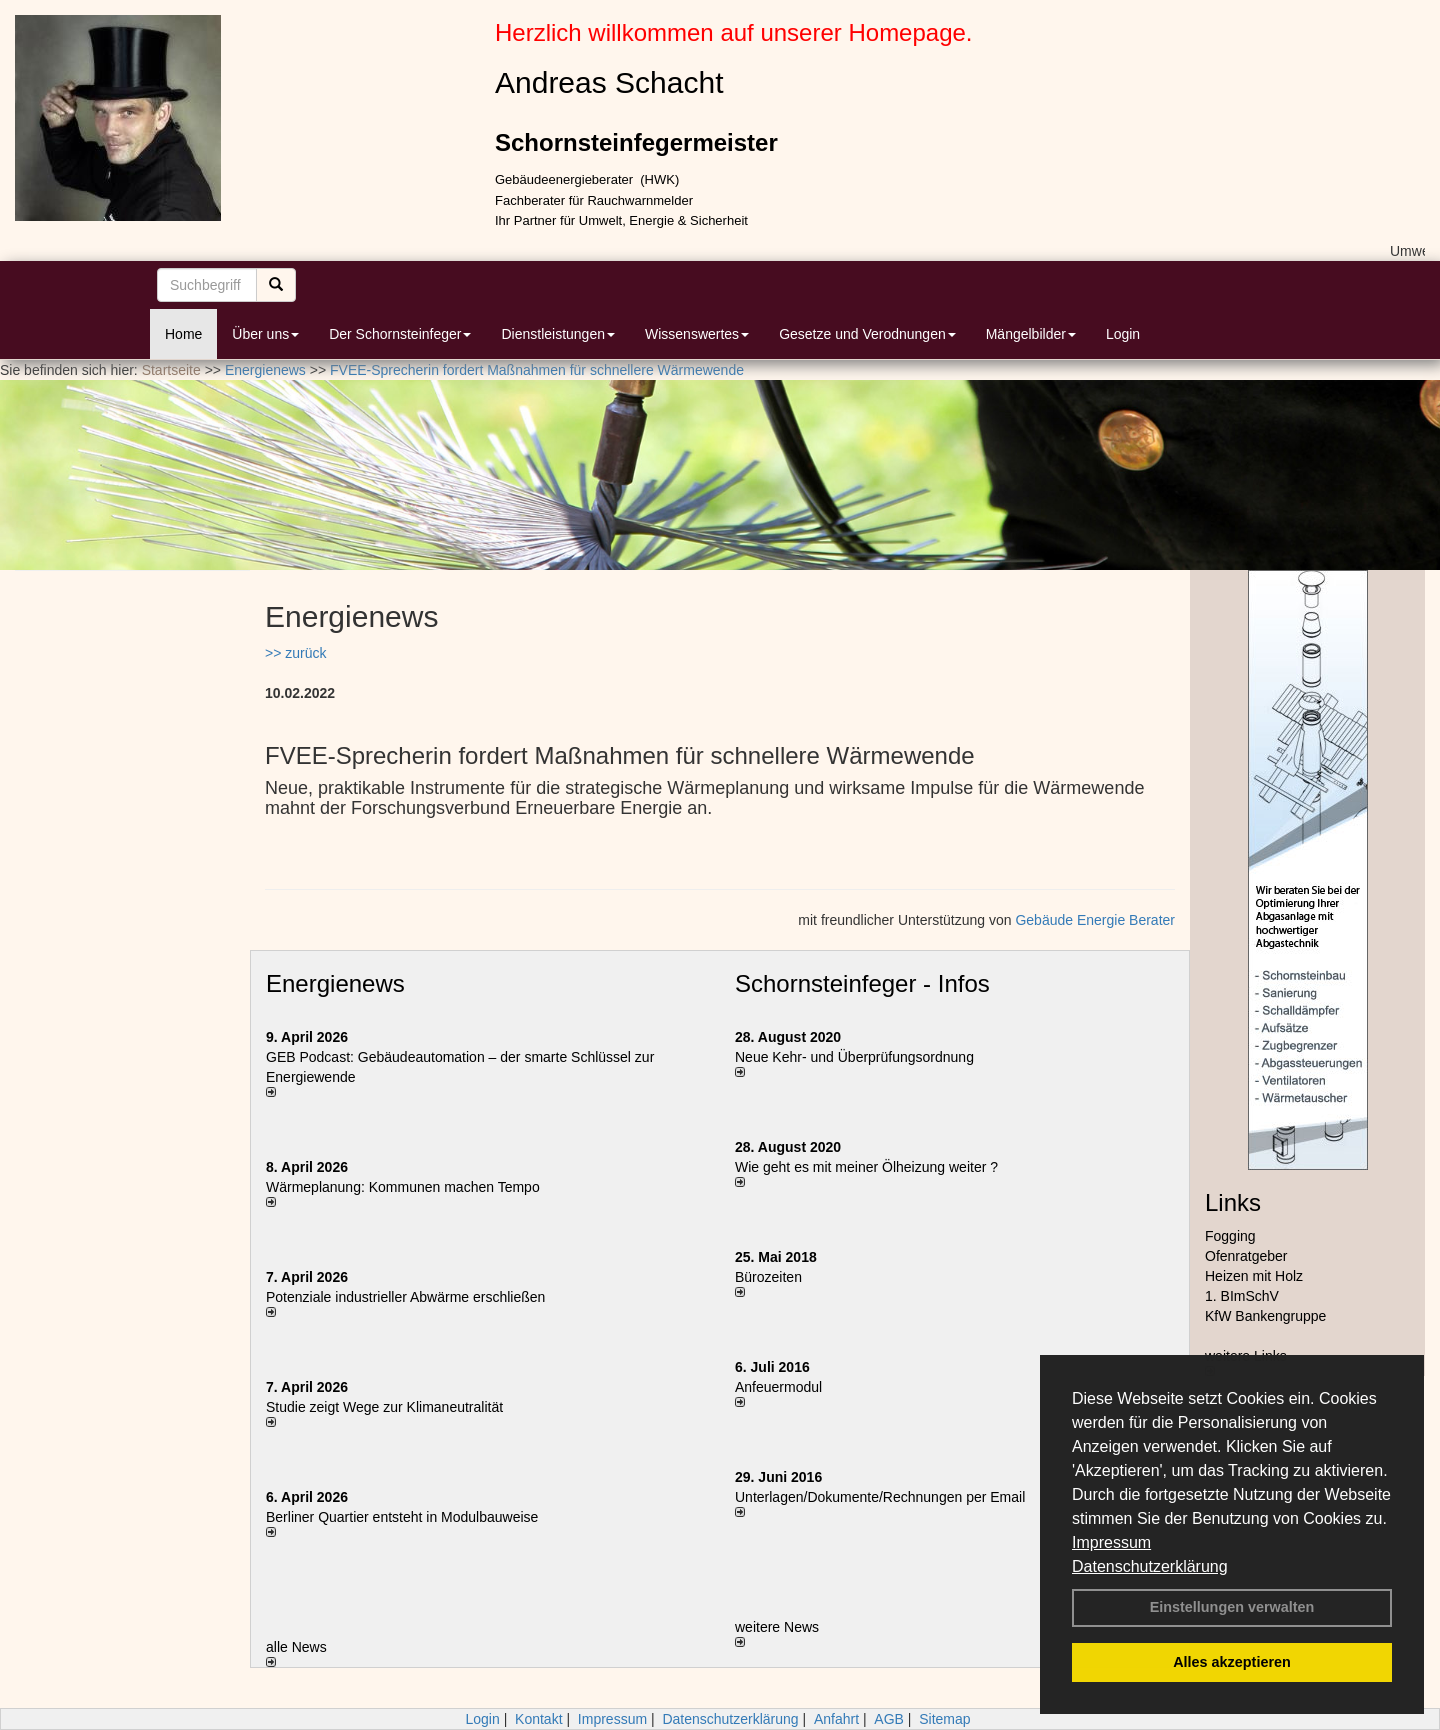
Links (1233, 1202)
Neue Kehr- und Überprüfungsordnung (854, 1057)
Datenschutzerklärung (1150, 1566)
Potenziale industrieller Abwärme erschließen (405, 1297)
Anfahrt (836, 1719)
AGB (889, 1719)
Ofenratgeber (1246, 1256)
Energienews (335, 983)
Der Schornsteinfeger (400, 334)
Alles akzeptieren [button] (1232, 1662)
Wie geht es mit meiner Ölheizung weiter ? (866, 1167)
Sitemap (944, 1719)
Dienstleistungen (558, 334)
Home (183, 334)
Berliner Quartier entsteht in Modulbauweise (402, 1517)
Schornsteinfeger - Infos (862, 983)
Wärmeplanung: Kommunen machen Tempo (403, 1187)
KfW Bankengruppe (1265, 1316)
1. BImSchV (1242, 1296)
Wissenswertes (697, 334)
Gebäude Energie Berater (1095, 920)
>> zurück (295, 653)
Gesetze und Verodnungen (867, 334)
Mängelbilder (1031, 334)
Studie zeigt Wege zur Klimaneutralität (384, 1407)
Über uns (265, 334)
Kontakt (538, 1719)
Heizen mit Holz (1254, 1276)
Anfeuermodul (778, 1387)
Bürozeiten (768, 1277)
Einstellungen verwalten (1232, 1607)
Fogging (1230, 1236)
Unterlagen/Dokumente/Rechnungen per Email (880, 1497)
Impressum (1111, 1542)
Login (1123, 334)
